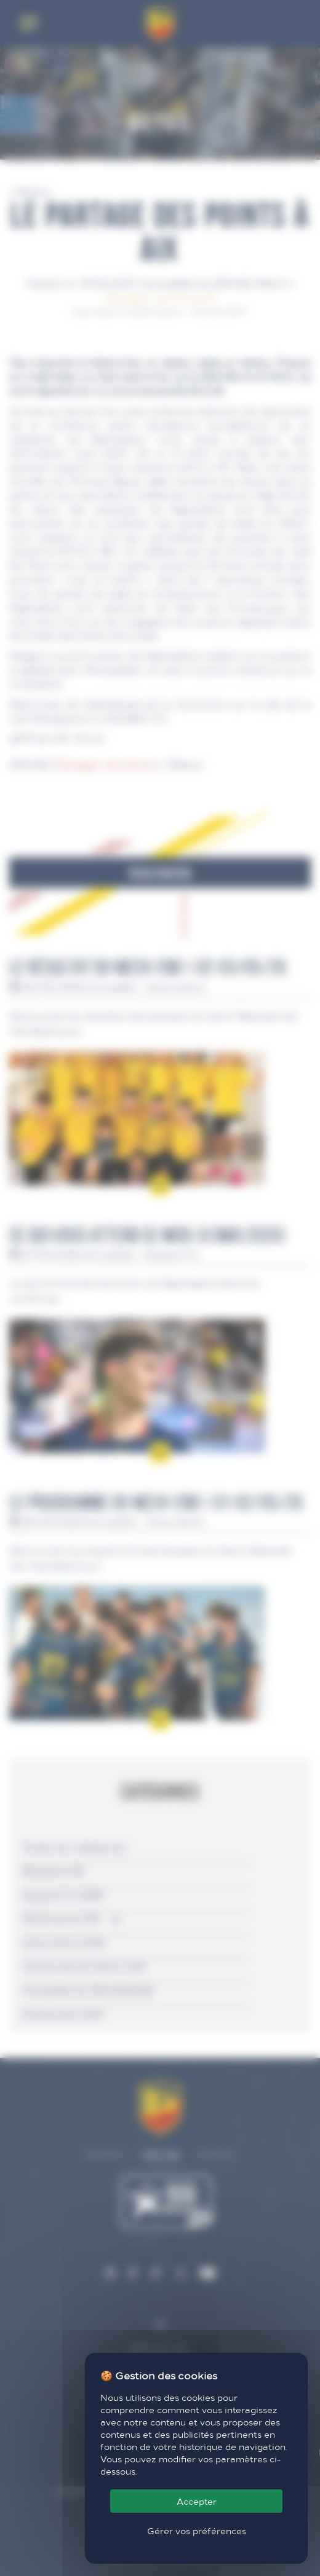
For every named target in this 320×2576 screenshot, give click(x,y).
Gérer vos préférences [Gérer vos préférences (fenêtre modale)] (196, 2530)
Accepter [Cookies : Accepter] (197, 2501)
